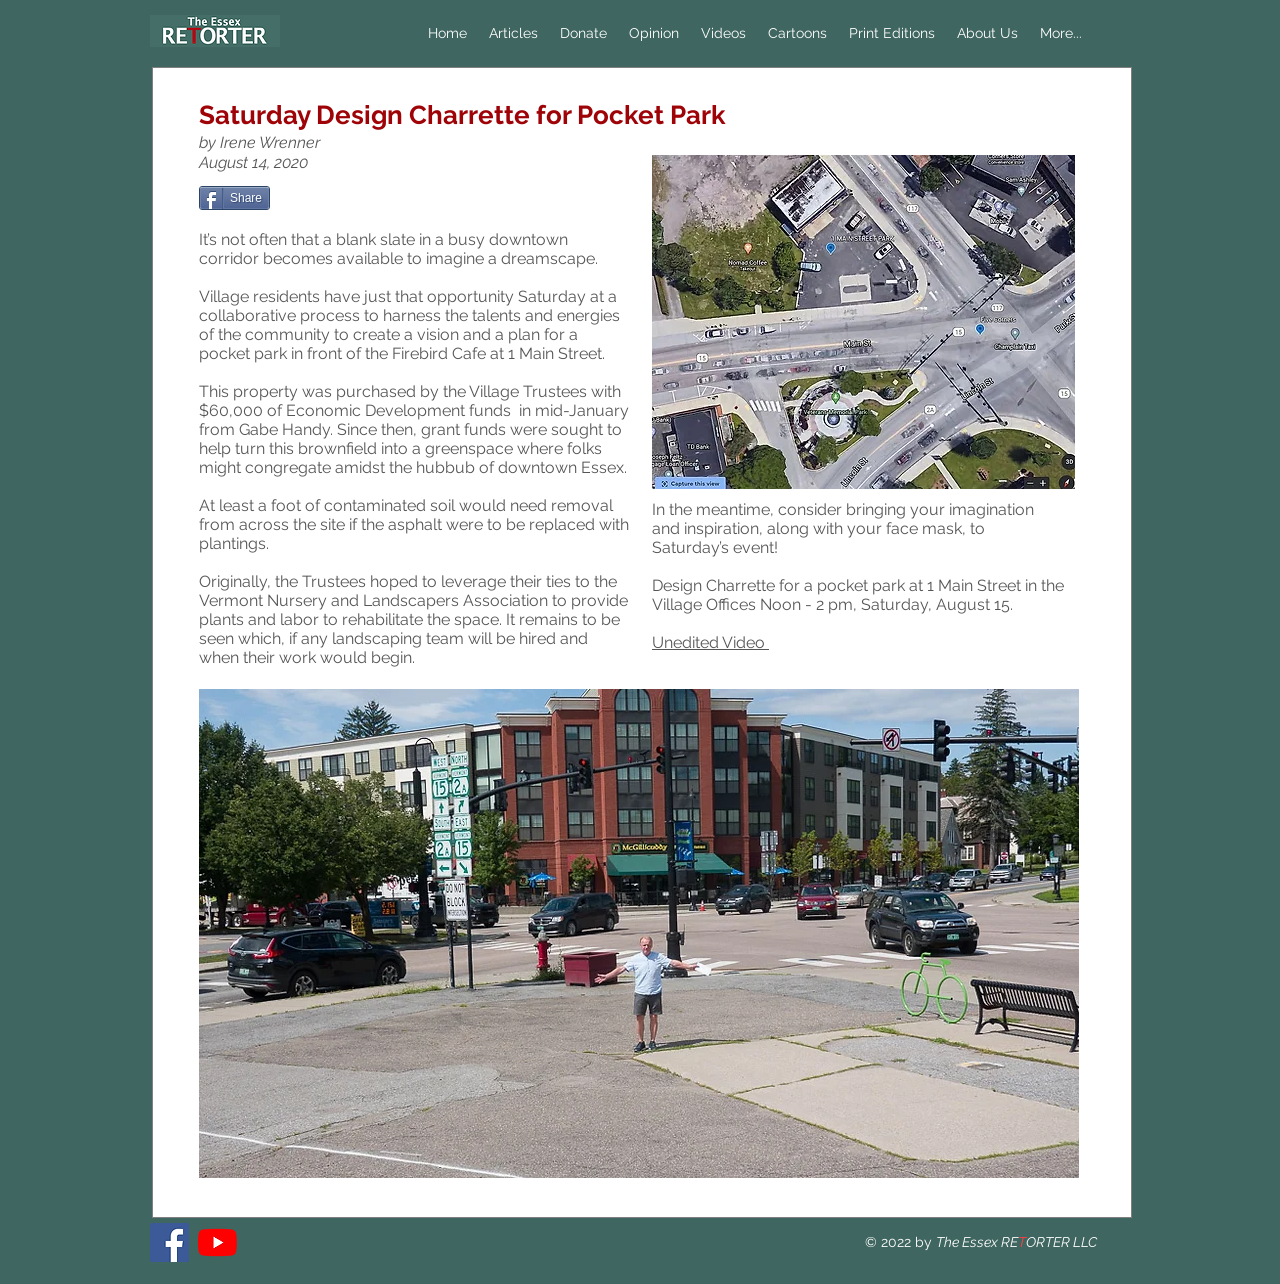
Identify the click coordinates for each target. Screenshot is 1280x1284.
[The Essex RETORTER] (169, 1242)
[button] (654, 33)
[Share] (234, 198)
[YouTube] (217, 1242)
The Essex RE (977, 1242)
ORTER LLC (1061, 1242)
